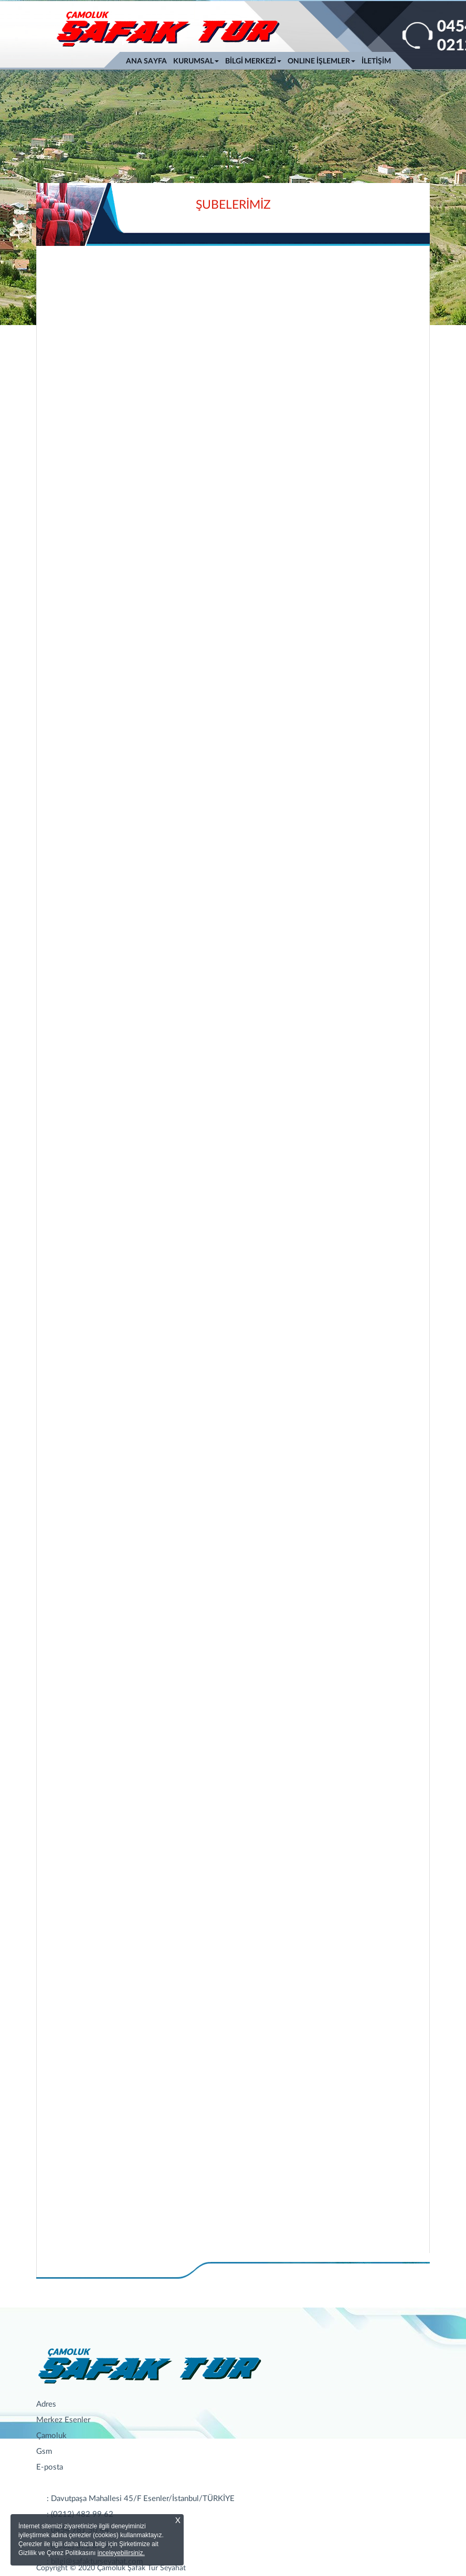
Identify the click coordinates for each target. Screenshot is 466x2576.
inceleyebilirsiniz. (121, 2553)
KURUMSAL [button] (196, 61)
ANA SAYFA (148, 60)
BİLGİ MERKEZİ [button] (253, 61)
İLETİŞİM (376, 61)
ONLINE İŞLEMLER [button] (321, 61)
